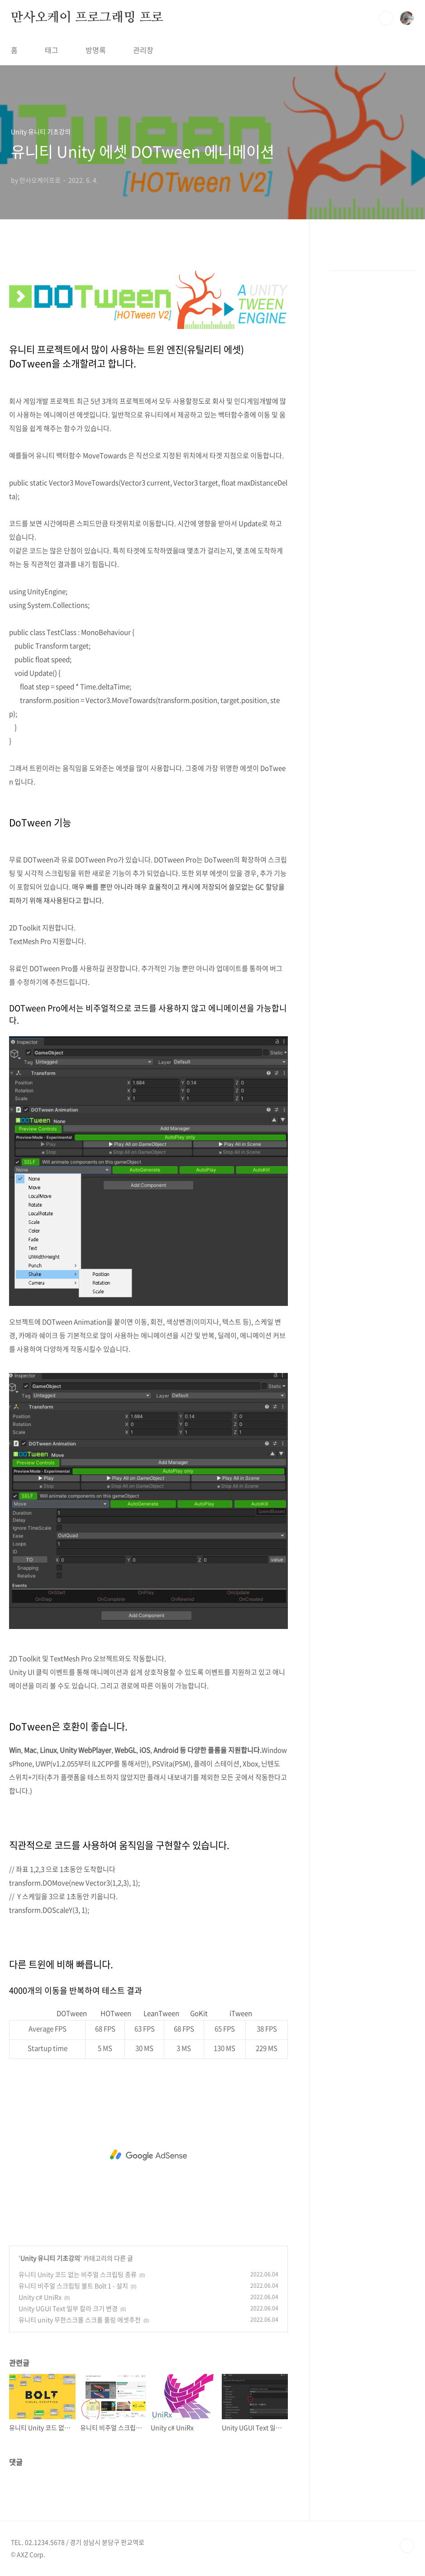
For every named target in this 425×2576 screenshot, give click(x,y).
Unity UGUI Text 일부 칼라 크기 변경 (68, 2308)
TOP (407, 2545)
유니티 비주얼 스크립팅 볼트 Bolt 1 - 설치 (73, 2285)
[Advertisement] (148, 2155)
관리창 (143, 49)
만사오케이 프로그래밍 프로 (87, 17)
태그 (51, 49)
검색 (386, 18)
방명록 (96, 49)
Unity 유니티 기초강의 (50, 2257)
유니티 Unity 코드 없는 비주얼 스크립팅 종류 (78, 2274)
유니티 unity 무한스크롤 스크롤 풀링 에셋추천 (80, 2319)
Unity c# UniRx (40, 2296)
